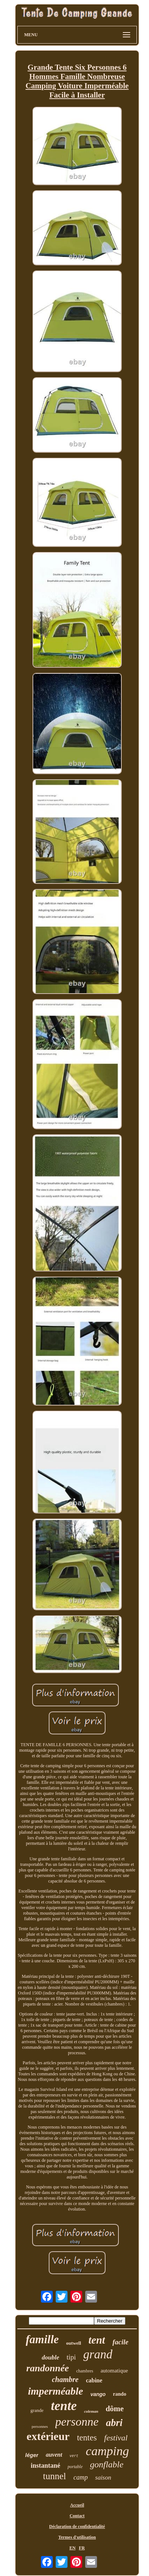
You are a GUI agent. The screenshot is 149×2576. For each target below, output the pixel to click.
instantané (45, 2465)
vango (97, 2394)
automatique (114, 2371)
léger (31, 2455)
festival (116, 2437)
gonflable (107, 2464)
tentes (87, 2437)
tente (64, 2406)
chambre (65, 2379)
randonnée (47, 2368)
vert (74, 2456)
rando (119, 2394)
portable (75, 2466)
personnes (40, 2426)
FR (82, 2548)
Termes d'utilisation (77, 2537)
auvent (54, 2454)
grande (37, 2410)
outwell (73, 2343)
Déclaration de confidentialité (77, 2526)
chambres (84, 2371)
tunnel (54, 2476)
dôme (114, 2408)
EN (72, 2548)
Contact (77, 2515)
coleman (91, 2411)
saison (103, 2477)
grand (97, 2354)
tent (97, 2340)
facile (120, 2342)
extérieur (48, 2436)
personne (76, 2421)
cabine (94, 2380)
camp (80, 2477)
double (50, 2357)
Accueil (77, 2505)
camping (107, 2451)
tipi (71, 2357)
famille (42, 2339)
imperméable (55, 2391)
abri (114, 2422)
